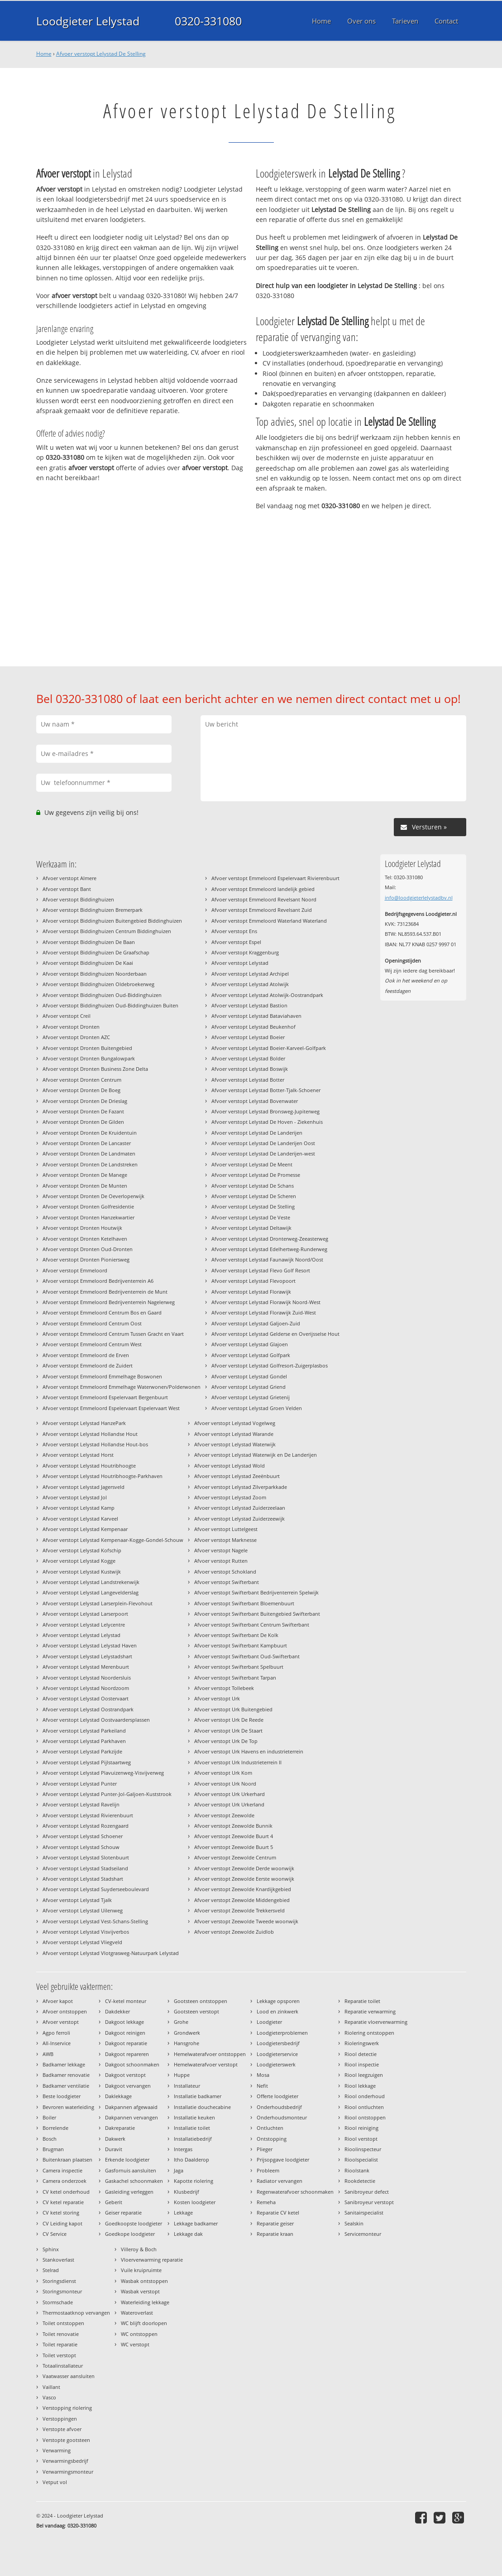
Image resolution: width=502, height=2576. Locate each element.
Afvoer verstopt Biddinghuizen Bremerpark (93, 909)
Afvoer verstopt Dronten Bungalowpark (89, 1058)
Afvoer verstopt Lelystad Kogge (79, 1560)
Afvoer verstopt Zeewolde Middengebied (242, 1900)
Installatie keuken (194, 2117)
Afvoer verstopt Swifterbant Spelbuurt (238, 1666)
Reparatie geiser (275, 2223)
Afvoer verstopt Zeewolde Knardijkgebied (242, 1889)
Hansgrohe (186, 2043)
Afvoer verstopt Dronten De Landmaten (89, 1153)
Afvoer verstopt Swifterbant (226, 1582)
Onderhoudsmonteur (282, 2117)
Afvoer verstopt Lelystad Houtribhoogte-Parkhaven (103, 1476)
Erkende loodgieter (127, 2159)
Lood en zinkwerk (277, 2011)
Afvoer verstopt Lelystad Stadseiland (85, 1868)
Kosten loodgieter (194, 2202)
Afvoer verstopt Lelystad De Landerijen (256, 1132)
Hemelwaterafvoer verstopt (206, 2064)
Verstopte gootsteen (66, 2439)
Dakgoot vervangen (128, 2085)
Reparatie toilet (362, 2001)
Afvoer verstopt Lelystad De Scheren (253, 1196)
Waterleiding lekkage (145, 2302)
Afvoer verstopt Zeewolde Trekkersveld (239, 1910)
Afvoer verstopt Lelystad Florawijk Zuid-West (263, 1312)
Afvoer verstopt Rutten (221, 1560)
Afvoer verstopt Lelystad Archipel (250, 973)
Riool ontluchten (364, 2107)
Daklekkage (118, 2096)
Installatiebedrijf (193, 2138)
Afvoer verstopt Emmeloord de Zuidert (88, 1365)
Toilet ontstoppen (63, 2323)
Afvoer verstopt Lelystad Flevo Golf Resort (260, 1270)
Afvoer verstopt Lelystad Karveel (80, 1518)
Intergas (183, 2149)
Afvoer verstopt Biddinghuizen (78, 899)
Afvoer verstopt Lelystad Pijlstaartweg (87, 1762)
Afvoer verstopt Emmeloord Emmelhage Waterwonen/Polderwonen (122, 1386)
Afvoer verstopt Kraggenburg (245, 952)
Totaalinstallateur (63, 2365)
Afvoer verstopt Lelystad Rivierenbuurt (88, 1815)
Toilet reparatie (60, 2344)
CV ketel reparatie (63, 2202)
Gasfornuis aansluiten (130, 2170)
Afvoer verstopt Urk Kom (223, 1772)
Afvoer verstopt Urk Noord (225, 1783)
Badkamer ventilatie (66, 2085)
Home (44, 54)
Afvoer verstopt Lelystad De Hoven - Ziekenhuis (267, 1121)
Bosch (50, 2138)
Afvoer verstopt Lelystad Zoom (230, 1497)
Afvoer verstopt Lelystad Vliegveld (82, 1942)
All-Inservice (57, 2043)
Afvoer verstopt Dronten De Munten (85, 1185)
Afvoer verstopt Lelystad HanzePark (84, 1423)
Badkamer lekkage (64, 2064)
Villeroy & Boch (139, 2249)
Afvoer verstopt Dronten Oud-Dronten (88, 1249)
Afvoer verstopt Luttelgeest (226, 1529)
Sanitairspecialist (363, 2212)
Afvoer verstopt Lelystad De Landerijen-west (263, 1153)
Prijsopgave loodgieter (283, 2159)
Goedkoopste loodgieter (133, 2223)
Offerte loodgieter (277, 2096)
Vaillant (51, 2386)
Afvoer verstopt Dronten (71, 1026)
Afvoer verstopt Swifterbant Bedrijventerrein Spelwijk (256, 1592)
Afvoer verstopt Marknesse (225, 1539)
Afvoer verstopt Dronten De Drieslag (85, 1101)
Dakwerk (115, 2138)
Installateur (187, 2085)
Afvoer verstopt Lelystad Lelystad (81, 1635)
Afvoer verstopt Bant (67, 889)
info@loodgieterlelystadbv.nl (419, 897)
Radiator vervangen (279, 2180)
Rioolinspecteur (362, 2149)
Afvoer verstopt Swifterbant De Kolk (236, 1635)
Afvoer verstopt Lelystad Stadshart (83, 1878)
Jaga (178, 2170)
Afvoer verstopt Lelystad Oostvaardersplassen (96, 1719)
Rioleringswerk (361, 2043)
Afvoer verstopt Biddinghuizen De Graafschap (96, 952)
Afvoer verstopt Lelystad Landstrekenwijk (91, 1582)
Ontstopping (272, 2138)
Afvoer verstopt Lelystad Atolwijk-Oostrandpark (267, 995)
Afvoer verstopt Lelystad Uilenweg (83, 1910)
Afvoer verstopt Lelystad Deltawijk (251, 1227)
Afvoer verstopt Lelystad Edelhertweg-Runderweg (269, 1249)
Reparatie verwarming (370, 2011)
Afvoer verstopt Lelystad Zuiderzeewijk (239, 1518)
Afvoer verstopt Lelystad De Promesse (255, 1174)
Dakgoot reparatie (126, 2043)
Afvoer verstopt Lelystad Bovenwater (254, 1101)
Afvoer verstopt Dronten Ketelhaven (85, 1238)
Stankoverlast (58, 2259)
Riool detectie (360, 2054)
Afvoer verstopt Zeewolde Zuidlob (234, 1931)
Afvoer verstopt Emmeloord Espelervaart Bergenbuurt (105, 1397)
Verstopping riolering (67, 2407)
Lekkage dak (188, 2233)
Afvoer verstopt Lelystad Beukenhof (253, 1026)
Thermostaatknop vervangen (76, 2312)
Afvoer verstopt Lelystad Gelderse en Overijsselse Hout (275, 1333)
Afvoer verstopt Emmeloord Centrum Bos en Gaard (102, 1312)
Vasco (49, 2397)
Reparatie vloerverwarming (375, 2021)
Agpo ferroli (56, 2032)
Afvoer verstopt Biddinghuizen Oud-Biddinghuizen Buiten (110, 1005)
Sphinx (51, 2249)
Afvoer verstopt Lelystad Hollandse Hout (90, 1433)
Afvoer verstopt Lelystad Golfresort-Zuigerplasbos (269, 1365)
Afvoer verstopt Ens (234, 931)
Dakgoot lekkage (124, 2021)
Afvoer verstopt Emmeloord (75, 1270)
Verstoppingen (60, 2418)
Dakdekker (117, 2011)
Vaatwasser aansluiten (69, 2376)
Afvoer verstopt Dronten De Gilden (83, 1121)
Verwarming (57, 2450)
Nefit (262, 2085)
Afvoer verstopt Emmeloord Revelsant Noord (263, 899)
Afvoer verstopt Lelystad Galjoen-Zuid (255, 1323)
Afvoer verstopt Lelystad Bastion (249, 1005)
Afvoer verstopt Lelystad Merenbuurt (86, 1666)
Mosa (263, 2074)
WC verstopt (135, 2344)
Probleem (268, 2170)
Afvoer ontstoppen (65, 2011)
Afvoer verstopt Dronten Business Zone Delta (95, 1068)
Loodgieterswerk (276, 2064)
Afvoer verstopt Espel (236, 942)
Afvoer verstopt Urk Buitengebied (233, 1709)
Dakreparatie (120, 2127)
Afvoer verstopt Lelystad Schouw (81, 1847)
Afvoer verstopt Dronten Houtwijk (82, 1227)
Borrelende (55, 2127)
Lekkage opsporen (278, 2001)
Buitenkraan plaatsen (67, 2159)
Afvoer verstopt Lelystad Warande (233, 1433)
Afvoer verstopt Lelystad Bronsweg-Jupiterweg (265, 1111)
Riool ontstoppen (365, 2117)
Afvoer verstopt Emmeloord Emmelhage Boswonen (102, 1376)
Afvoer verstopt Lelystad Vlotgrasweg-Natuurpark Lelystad (111, 1953)
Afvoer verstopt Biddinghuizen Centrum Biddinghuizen (107, 931)
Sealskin (353, 2223)
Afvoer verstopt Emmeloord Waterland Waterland (269, 920)
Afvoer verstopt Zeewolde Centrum (235, 1857)
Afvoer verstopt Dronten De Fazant (83, 1111)
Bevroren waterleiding (68, 2107)
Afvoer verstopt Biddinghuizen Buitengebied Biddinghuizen (112, 920)
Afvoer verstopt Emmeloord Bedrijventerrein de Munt (105, 1291)
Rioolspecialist (361, 2159)
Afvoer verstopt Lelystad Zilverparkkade (240, 1486)
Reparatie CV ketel (278, 2212)
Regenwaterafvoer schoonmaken (295, 2191)
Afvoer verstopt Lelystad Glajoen (249, 1344)
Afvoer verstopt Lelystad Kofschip (82, 1550)
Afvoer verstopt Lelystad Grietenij (250, 1397)
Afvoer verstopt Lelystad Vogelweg (234, 1423)
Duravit (113, 2149)
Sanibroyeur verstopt (369, 2202)
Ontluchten (270, 2127)
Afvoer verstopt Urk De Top (226, 1741)
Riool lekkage (360, 2085)
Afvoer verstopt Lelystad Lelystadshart (87, 1656)
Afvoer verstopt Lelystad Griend (248, 1386)
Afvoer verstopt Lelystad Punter (80, 1783)
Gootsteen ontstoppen (200, 2001)
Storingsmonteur (62, 2291)
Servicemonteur (362, 2233)
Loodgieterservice (277, 2054)
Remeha (266, 2202)
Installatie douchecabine (202, 2107)
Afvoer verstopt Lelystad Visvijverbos (86, 1931)
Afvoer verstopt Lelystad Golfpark (250, 1355)
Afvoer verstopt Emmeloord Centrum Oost (92, 1323)
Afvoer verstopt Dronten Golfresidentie (88, 1206)
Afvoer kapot (58, 2001)
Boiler (49, 2117)
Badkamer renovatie (66, 2074)
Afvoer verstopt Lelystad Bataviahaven (256, 1015)
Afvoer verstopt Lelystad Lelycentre (84, 1624)
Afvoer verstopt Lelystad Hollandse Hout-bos (95, 1444)
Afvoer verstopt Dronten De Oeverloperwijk (93, 1196)
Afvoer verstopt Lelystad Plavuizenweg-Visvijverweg (103, 1772)
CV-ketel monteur (125, 2001)
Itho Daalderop (191, 2159)
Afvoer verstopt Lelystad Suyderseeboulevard (96, 1889)
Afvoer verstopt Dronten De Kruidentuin (90, 1132)
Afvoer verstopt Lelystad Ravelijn (81, 1804)
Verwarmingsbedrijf (65, 2460)
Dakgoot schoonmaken (132, 2064)
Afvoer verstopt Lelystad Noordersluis (87, 1677)
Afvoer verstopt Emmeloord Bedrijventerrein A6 (98, 1280)
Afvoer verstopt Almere (69, 878)
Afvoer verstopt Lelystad (239, 962)
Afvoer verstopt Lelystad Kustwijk (82, 1571)
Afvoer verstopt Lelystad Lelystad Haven (90, 1645)
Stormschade (58, 2302)
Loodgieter (269, 2021)
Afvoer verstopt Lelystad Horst (78, 1454)
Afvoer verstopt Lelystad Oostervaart (86, 1698)
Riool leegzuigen (363, 2074)
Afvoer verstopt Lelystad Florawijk (251, 1291)
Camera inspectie (62, 2170)
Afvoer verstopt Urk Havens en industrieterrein (248, 1751)
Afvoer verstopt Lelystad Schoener (83, 1836)
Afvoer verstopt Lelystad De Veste (250, 1217)
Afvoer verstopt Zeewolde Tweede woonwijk (246, 1921)
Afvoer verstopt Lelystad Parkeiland (84, 1730)
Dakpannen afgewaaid (131, 2107)
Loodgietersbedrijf (278, 2043)
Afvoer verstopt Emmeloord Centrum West (92, 1344)
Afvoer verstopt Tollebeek (224, 1688)
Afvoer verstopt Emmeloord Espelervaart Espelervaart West (111, 1408)
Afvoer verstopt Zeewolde (224, 1815)
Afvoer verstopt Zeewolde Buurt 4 (233, 1836)
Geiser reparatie (123, 2212)
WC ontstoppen (139, 2333)
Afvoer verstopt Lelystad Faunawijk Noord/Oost (267, 1259)
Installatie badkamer (197, 2096)
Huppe (182, 2074)
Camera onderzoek (64, 2180)
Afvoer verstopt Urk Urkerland (229, 1804)
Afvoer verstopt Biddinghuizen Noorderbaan (95, 973)
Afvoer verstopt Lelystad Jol (75, 1497)
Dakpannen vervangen (131, 2117)
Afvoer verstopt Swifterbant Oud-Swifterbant (247, 1656)
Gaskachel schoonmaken (134, 2180)
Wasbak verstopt (140, 2291)
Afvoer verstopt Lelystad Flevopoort (253, 1280)
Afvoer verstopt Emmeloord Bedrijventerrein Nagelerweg (109, 1302)
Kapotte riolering (193, 2180)
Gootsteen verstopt (196, 2011)
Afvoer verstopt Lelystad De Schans (252, 1185)
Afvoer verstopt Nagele (221, 1550)
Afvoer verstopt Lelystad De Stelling (101, 54)
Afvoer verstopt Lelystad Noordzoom (86, 1688)
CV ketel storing (61, 2212)
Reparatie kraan (275, 2233)
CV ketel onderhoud (66, 2191)
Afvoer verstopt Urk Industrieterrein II (238, 1762)
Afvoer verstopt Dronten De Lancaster (87, 1143)
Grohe (181, 2021)
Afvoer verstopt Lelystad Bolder (248, 1058)
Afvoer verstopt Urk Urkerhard (229, 1794)
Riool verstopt (361, 2138)
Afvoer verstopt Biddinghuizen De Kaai (88, 962)
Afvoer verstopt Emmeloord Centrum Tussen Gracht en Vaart (113, 1333)
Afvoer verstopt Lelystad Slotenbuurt (86, 1857)
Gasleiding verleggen (129, 2191)
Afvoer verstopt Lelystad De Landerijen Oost (263, 1143)
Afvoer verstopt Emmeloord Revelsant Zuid (261, 909)
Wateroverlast (137, 2312)
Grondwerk (187, 2032)
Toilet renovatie (61, 2333)
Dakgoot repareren (127, 2054)
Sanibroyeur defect (366, 2191)
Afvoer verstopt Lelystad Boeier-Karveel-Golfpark (268, 1048)
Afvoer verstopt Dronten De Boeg (81, 1090)
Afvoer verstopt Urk (217, 1698)
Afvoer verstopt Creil (67, 1015)
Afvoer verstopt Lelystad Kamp (79, 1507)
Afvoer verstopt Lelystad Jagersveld (83, 1486)
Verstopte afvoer (62, 2429)
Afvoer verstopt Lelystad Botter (247, 1079)
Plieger (265, 2149)
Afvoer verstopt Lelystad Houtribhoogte (89, 1465)
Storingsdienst (59, 2280)
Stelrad (51, 2270)
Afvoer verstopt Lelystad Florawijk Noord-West (265, 1302)
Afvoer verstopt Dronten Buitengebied (87, 1048)
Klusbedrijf (186, 2191)
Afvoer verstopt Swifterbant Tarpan (235, 1677)
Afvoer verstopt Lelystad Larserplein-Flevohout (98, 1603)
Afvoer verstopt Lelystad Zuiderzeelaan (239, 1507)
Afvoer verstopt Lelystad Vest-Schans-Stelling (95, 1921)
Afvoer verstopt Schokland (225, 1571)
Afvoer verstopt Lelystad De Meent (251, 1164)
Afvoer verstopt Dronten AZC (76, 1037)
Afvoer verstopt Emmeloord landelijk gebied (263, 889)
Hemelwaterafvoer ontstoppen (210, 2054)
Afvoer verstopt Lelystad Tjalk (77, 1900)
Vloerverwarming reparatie (152, 2259)
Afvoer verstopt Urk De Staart (228, 1730)
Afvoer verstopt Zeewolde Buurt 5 (233, 1847)
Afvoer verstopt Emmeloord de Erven (86, 1355)
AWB (48, 2054)
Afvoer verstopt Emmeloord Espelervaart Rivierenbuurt (275, 878)
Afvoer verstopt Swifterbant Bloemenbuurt (244, 1603)
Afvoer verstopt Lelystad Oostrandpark (88, 1709)
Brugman (53, 2149)
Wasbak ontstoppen (144, 2280)
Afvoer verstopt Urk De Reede (228, 1719)
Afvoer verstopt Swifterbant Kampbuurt (240, 1645)
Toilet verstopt (59, 2355)
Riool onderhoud (364, 2096)
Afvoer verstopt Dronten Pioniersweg (86, 1259)
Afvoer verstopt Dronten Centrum (82, 1079)
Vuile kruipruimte (141, 2270)
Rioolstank (356, 2170)
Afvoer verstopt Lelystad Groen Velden (256, 1408)
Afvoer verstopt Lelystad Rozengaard (86, 1825)
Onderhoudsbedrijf (279, 2107)
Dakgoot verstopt (125, 2074)
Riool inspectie (361, 2064)
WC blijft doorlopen (144, 2323)
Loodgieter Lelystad (87, 21)
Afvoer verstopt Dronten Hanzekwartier (88, 1217)
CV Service (55, 2233)
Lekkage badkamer (196, 2223)
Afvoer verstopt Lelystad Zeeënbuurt (237, 1476)
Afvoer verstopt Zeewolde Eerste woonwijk (244, 1878)
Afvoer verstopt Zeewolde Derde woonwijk (244, 1868)
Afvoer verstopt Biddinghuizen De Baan (89, 942)
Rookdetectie (359, 2180)
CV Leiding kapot (62, 2223)
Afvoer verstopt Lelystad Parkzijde (82, 1751)
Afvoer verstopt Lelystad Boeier (248, 1037)
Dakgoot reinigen (125, 2032)
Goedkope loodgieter (130, 2233)
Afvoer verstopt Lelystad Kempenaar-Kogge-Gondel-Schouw (113, 1539)
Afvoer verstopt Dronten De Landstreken (90, 1164)
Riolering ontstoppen (369, 2032)
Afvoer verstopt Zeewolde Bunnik (233, 1825)
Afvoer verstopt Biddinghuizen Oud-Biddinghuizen (102, 995)
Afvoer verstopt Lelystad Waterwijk (235, 1444)
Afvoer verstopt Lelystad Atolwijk (250, 984)
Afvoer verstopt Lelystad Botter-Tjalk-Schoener (265, 1090)
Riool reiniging (361, 2127)
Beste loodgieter (62, 2096)
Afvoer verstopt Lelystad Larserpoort (85, 1613)
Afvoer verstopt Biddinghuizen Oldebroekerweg (98, 984)
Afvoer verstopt (61, 2021)
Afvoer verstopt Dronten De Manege (85, 1174)
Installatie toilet (192, 2127)
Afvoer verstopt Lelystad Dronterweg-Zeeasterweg (269, 1238)
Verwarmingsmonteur (68, 2471)
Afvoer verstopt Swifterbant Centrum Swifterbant (251, 1624)
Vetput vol (55, 2482)
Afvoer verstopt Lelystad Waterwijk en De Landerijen (255, 1454)
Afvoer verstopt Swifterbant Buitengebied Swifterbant (257, 1613)
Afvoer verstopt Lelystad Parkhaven (84, 1741)
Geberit (113, 2202)
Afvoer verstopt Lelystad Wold (229, 1465)
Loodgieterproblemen (282, 2032)
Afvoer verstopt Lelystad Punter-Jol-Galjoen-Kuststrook (107, 1794)
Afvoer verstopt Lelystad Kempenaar (85, 1529)
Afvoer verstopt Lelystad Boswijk (249, 1068)
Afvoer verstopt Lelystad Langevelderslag (91, 1592)
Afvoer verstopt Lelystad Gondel (249, 1376)
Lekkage (183, 2212)
